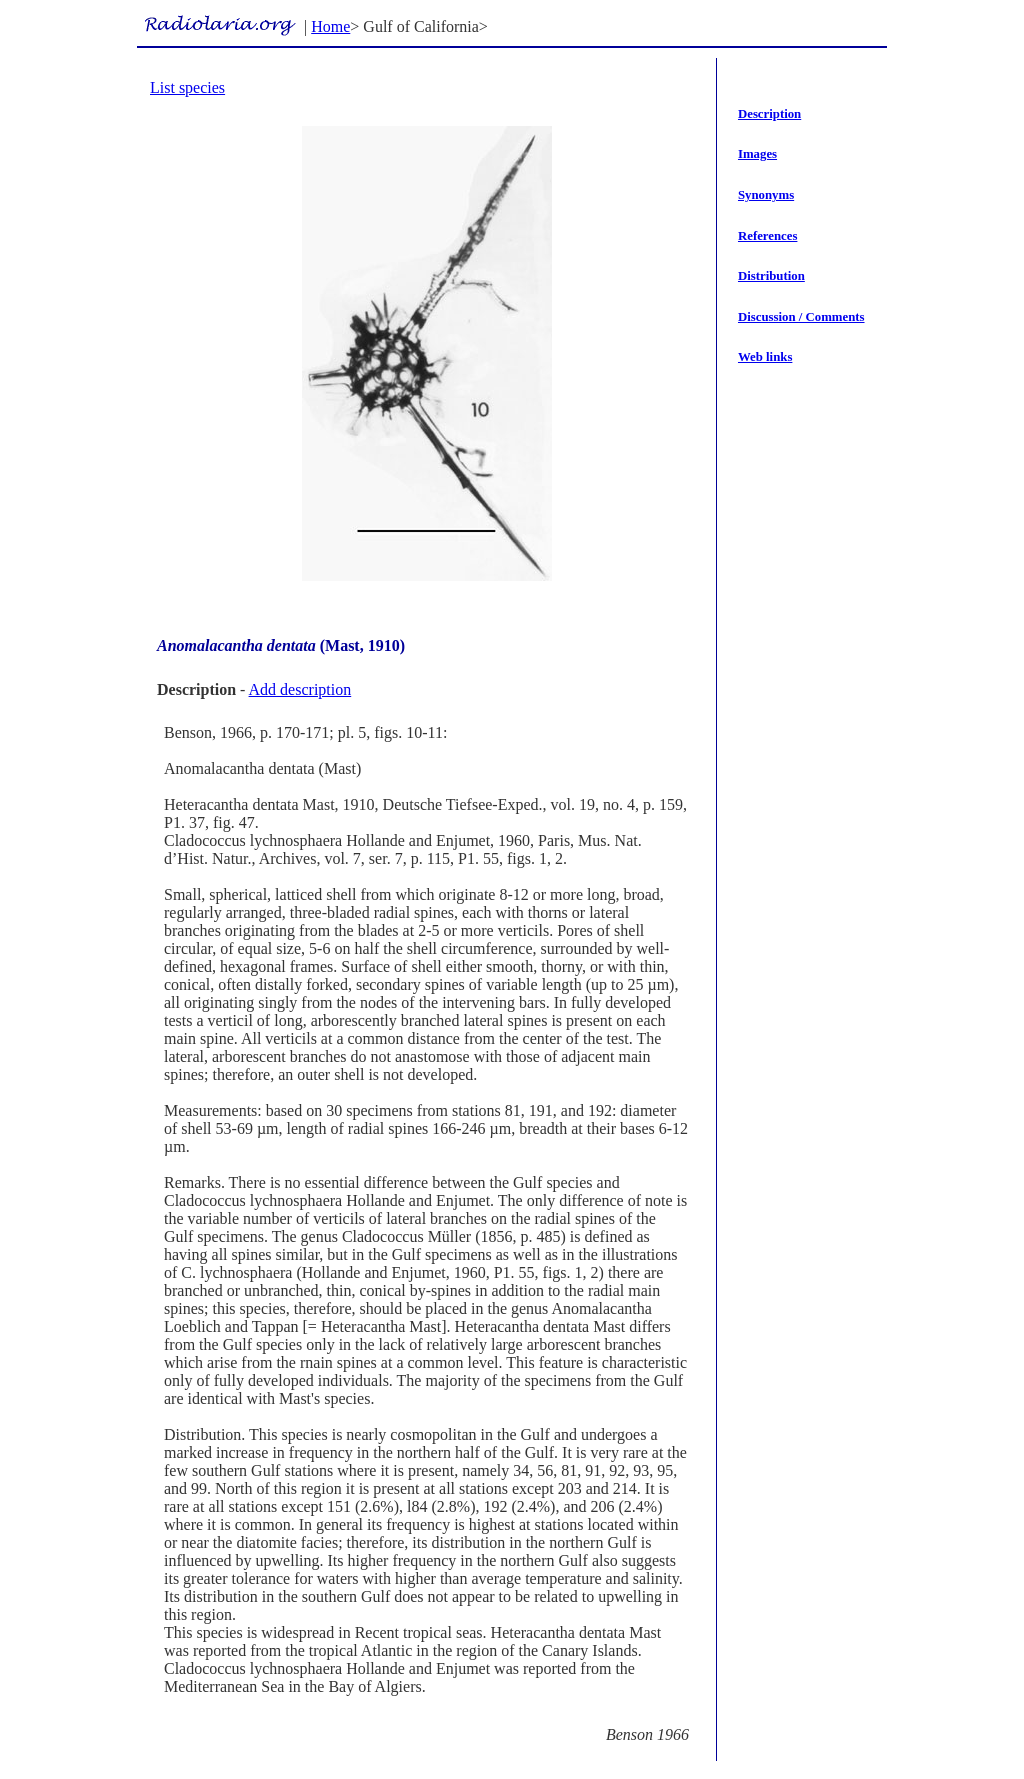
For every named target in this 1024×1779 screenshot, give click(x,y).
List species (187, 87)
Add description (300, 689)
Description (769, 114)
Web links (765, 357)
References (767, 236)
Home (330, 26)
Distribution (771, 276)
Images (757, 154)
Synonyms (766, 195)
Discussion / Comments (801, 317)
